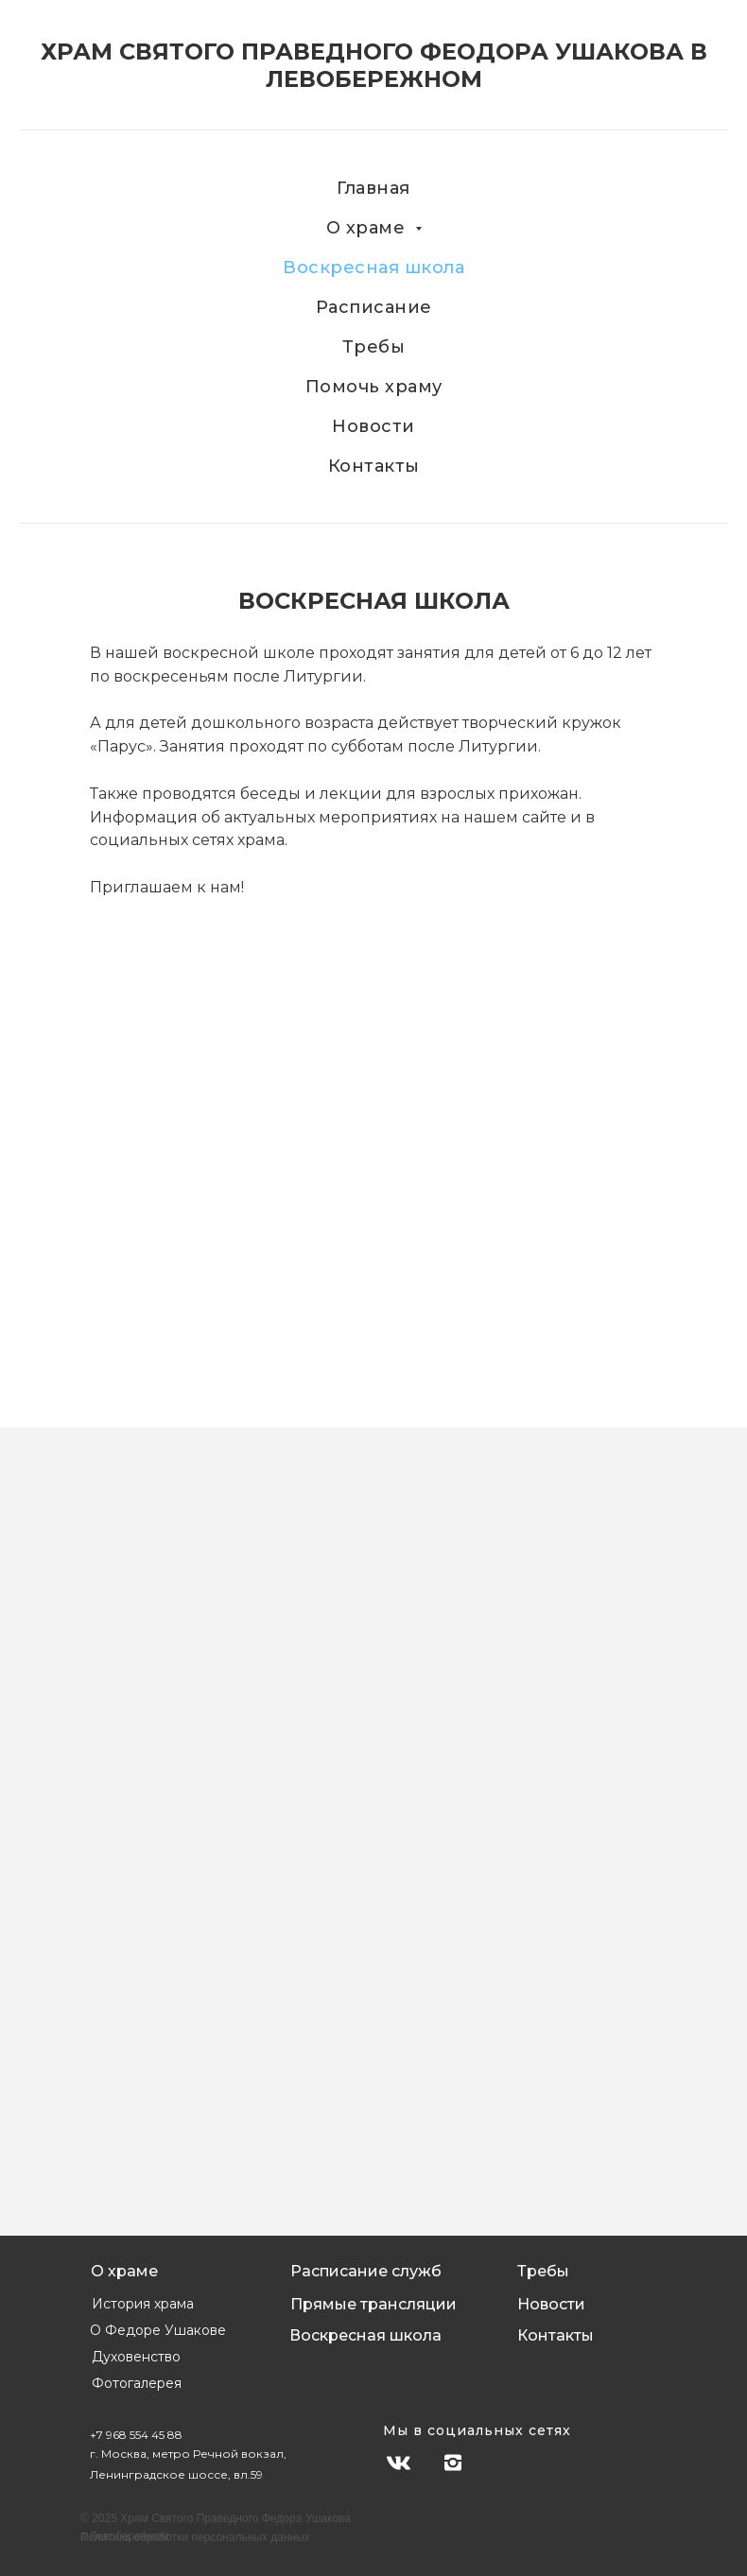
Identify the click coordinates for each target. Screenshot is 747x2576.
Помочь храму (374, 386)
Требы (374, 347)
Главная (373, 188)
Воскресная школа (373, 267)
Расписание (374, 307)
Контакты (374, 466)
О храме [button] (368, 227)
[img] (504, 2462)
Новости (373, 426)
